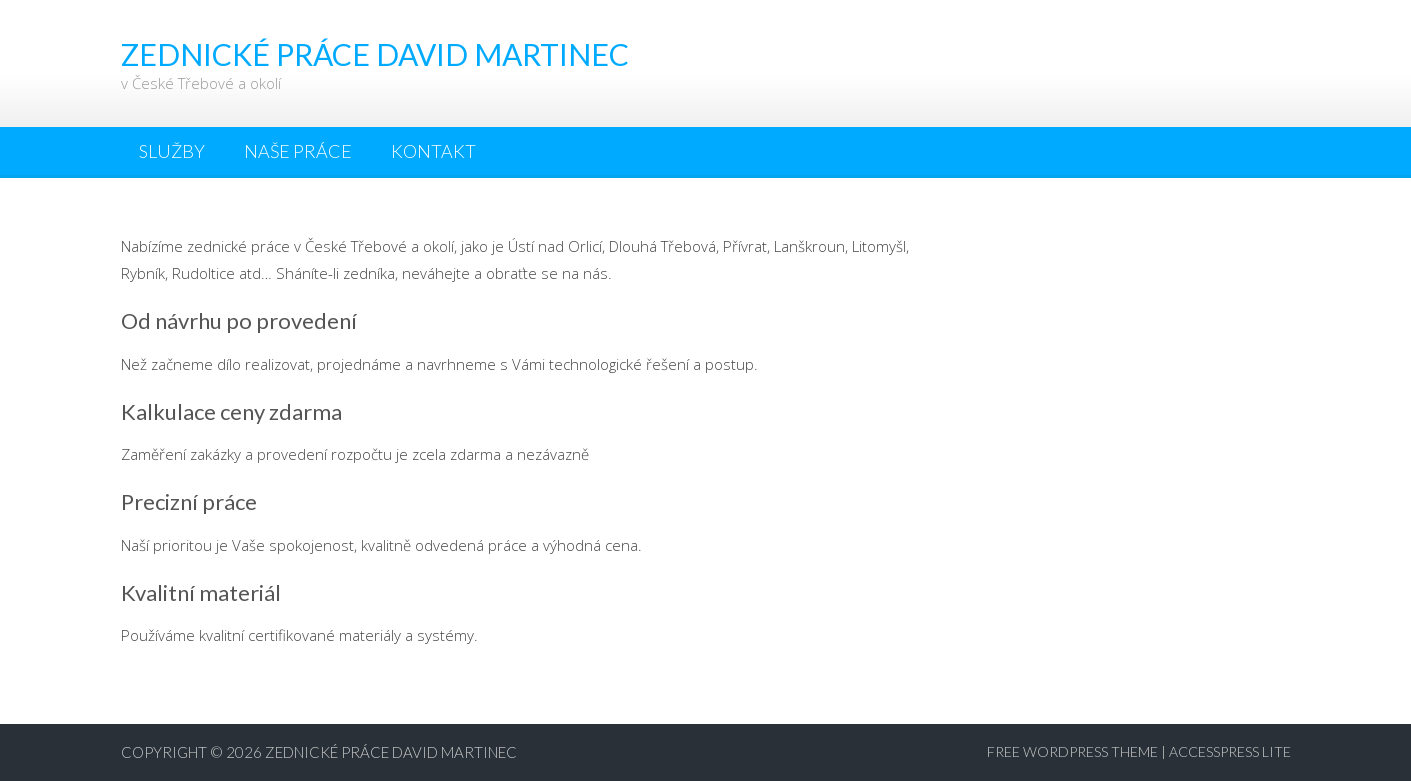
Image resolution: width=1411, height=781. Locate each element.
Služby (172, 151)
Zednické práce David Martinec (391, 752)
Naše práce (298, 151)
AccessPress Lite (1230, 751)
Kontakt (433, 151)
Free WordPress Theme (1072, 751)
